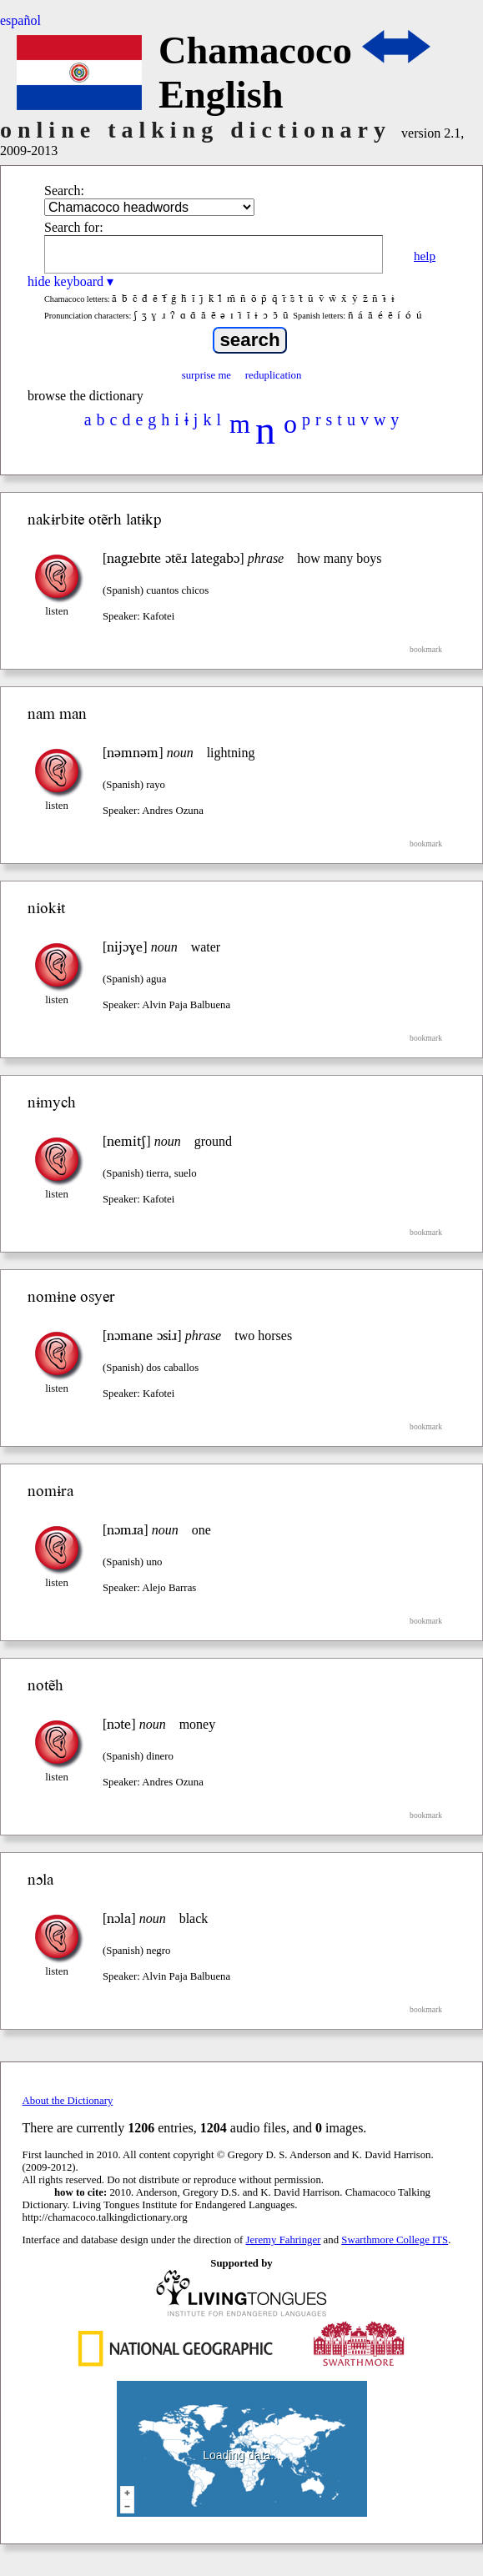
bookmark (426, 649)
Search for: (73, 227)
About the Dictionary (68, 2100)
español (20, 20)
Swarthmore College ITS (394, 2240)
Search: (64, 190)
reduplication (273, 375)
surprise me (206, 375)
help (424, 256)
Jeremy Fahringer (283, 2240)
